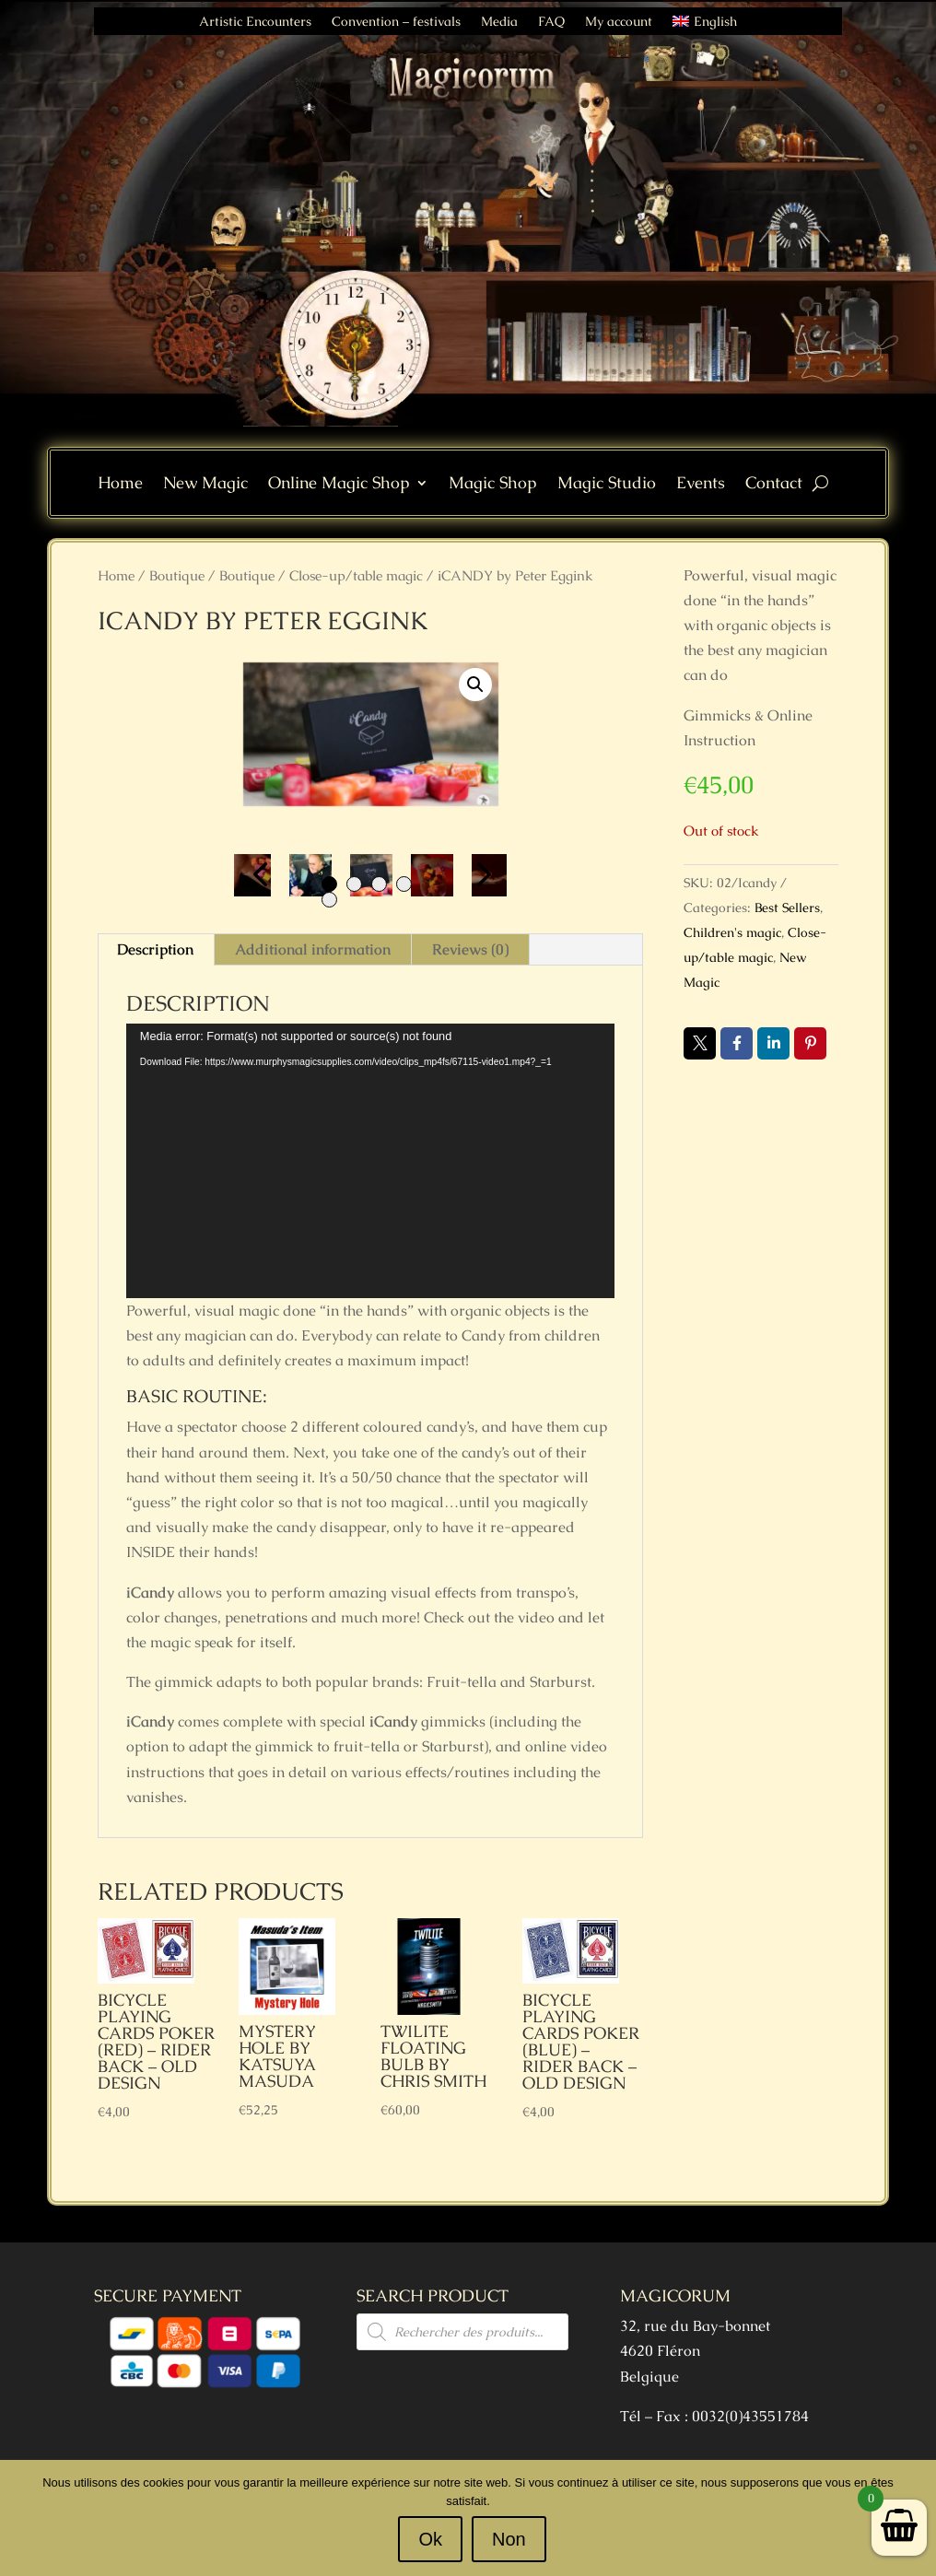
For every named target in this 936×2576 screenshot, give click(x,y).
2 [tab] (354, 884)
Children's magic (732, 932)
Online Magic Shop (339, 484)
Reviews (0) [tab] (470, 949)
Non (509, 2539)
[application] (370, 1161)
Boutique (177, 575)
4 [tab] (404, 884)
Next (479, 875)
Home (120, 484)
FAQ (551, 22)
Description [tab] (155, 949)
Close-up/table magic (356, 575)
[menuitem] (704, 25)
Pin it (810, 1043)
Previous (261, 875)
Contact (773, 484)
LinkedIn (773, 1043)
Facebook (736, 1043)
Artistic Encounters (255, 22)
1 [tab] (329, 884)
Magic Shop (493, 484)
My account (618, 22)
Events (700, 484)
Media (499, 22)
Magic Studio (606, 484)
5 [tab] (329, 899)
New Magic (205, 484)
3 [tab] (379, 884)
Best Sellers (787, 907)
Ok (431, 2539)
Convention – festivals (396, 22)
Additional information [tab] (313, 949)
